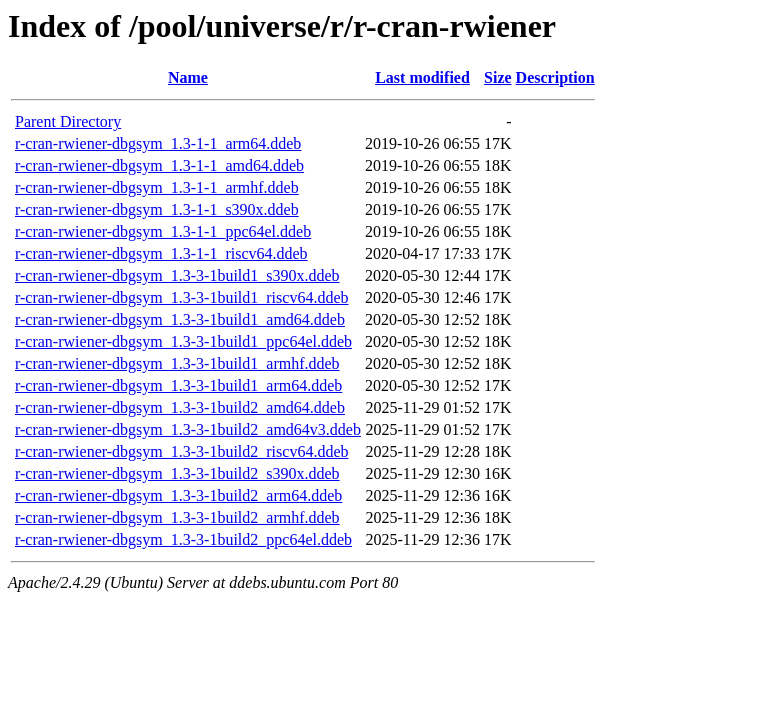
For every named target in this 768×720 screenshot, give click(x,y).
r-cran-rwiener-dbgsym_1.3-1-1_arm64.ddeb (158, 143)
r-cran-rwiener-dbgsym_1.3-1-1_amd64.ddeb (159, 165)
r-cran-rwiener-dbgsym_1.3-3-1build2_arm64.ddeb (178, 495)
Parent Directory (68, 121)
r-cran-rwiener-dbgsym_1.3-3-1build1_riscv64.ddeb (181, 297)
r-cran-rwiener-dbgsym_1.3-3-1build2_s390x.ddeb (177, 473)
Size (498, 77)
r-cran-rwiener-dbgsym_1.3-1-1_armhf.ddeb (157, 187)
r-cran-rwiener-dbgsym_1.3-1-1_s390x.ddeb (157, 209)
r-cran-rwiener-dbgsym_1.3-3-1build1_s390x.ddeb (177, 275)
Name (188, 77)
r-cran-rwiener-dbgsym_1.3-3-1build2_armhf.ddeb (177, 517)
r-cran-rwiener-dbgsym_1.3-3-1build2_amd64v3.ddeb (188, 429)
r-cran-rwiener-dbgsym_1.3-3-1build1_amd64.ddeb (180, 319)
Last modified (422, 77)
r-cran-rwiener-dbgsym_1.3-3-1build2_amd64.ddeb (180, 407)
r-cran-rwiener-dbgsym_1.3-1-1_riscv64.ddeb (161, 253)
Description (555, 77)
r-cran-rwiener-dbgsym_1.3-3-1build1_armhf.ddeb (177, 363)
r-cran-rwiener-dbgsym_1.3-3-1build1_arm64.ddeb (178, 385)
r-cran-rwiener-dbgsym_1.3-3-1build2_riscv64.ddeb (181, 451)
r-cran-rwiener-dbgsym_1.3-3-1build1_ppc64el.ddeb (183, 341)
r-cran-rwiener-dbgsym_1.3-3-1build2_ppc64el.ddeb (183, 539)
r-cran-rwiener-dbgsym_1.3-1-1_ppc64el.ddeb (163, 231)
